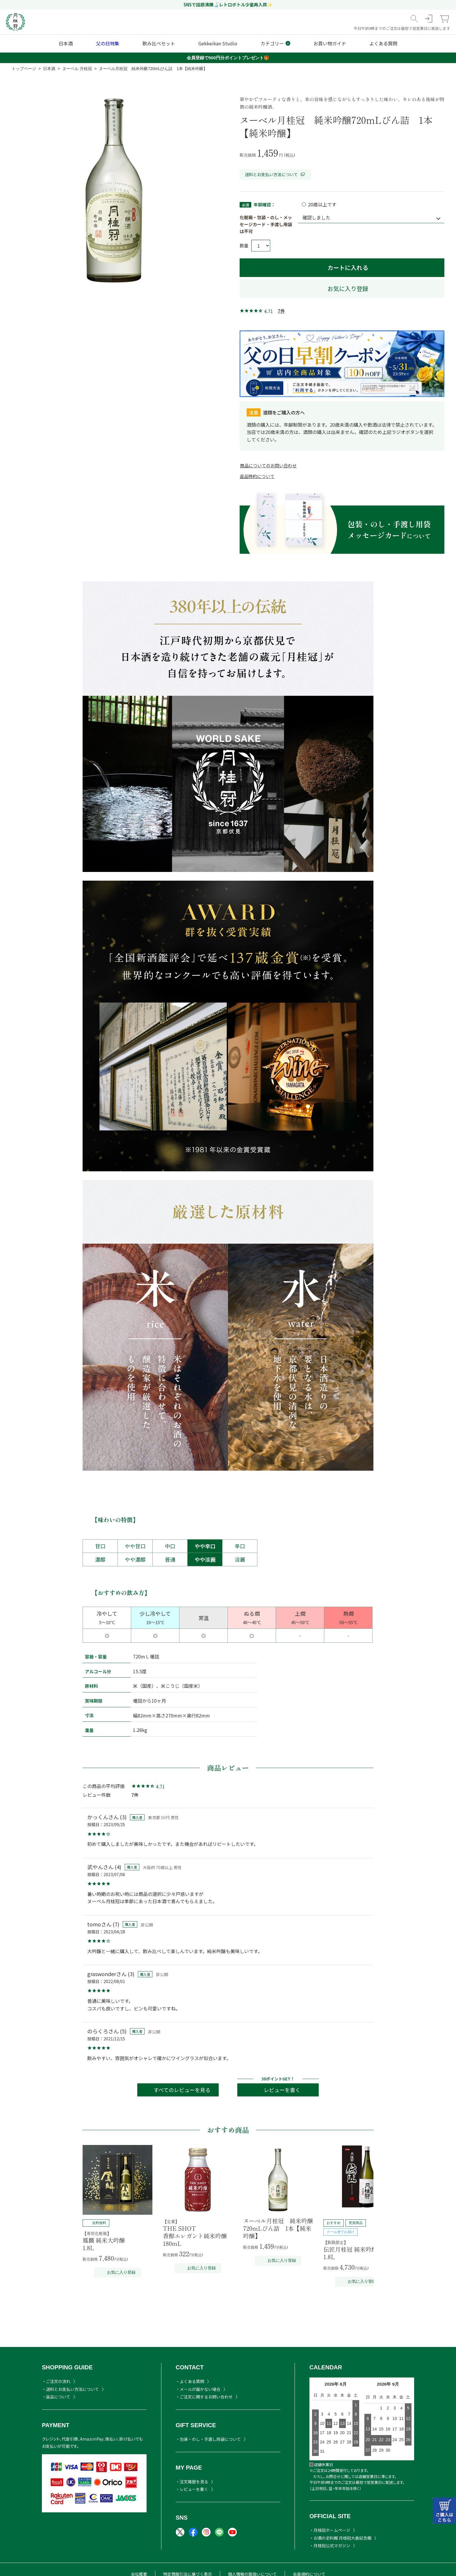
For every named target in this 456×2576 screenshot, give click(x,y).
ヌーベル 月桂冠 (77, 69)
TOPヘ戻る (420, 2547)
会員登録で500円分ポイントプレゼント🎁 (228, 57)
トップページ (24, 69)
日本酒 (49, 69)
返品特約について (257, 476)
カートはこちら (444, 2511)
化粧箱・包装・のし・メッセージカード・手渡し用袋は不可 (266, 224)
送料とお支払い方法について (275, 174)
